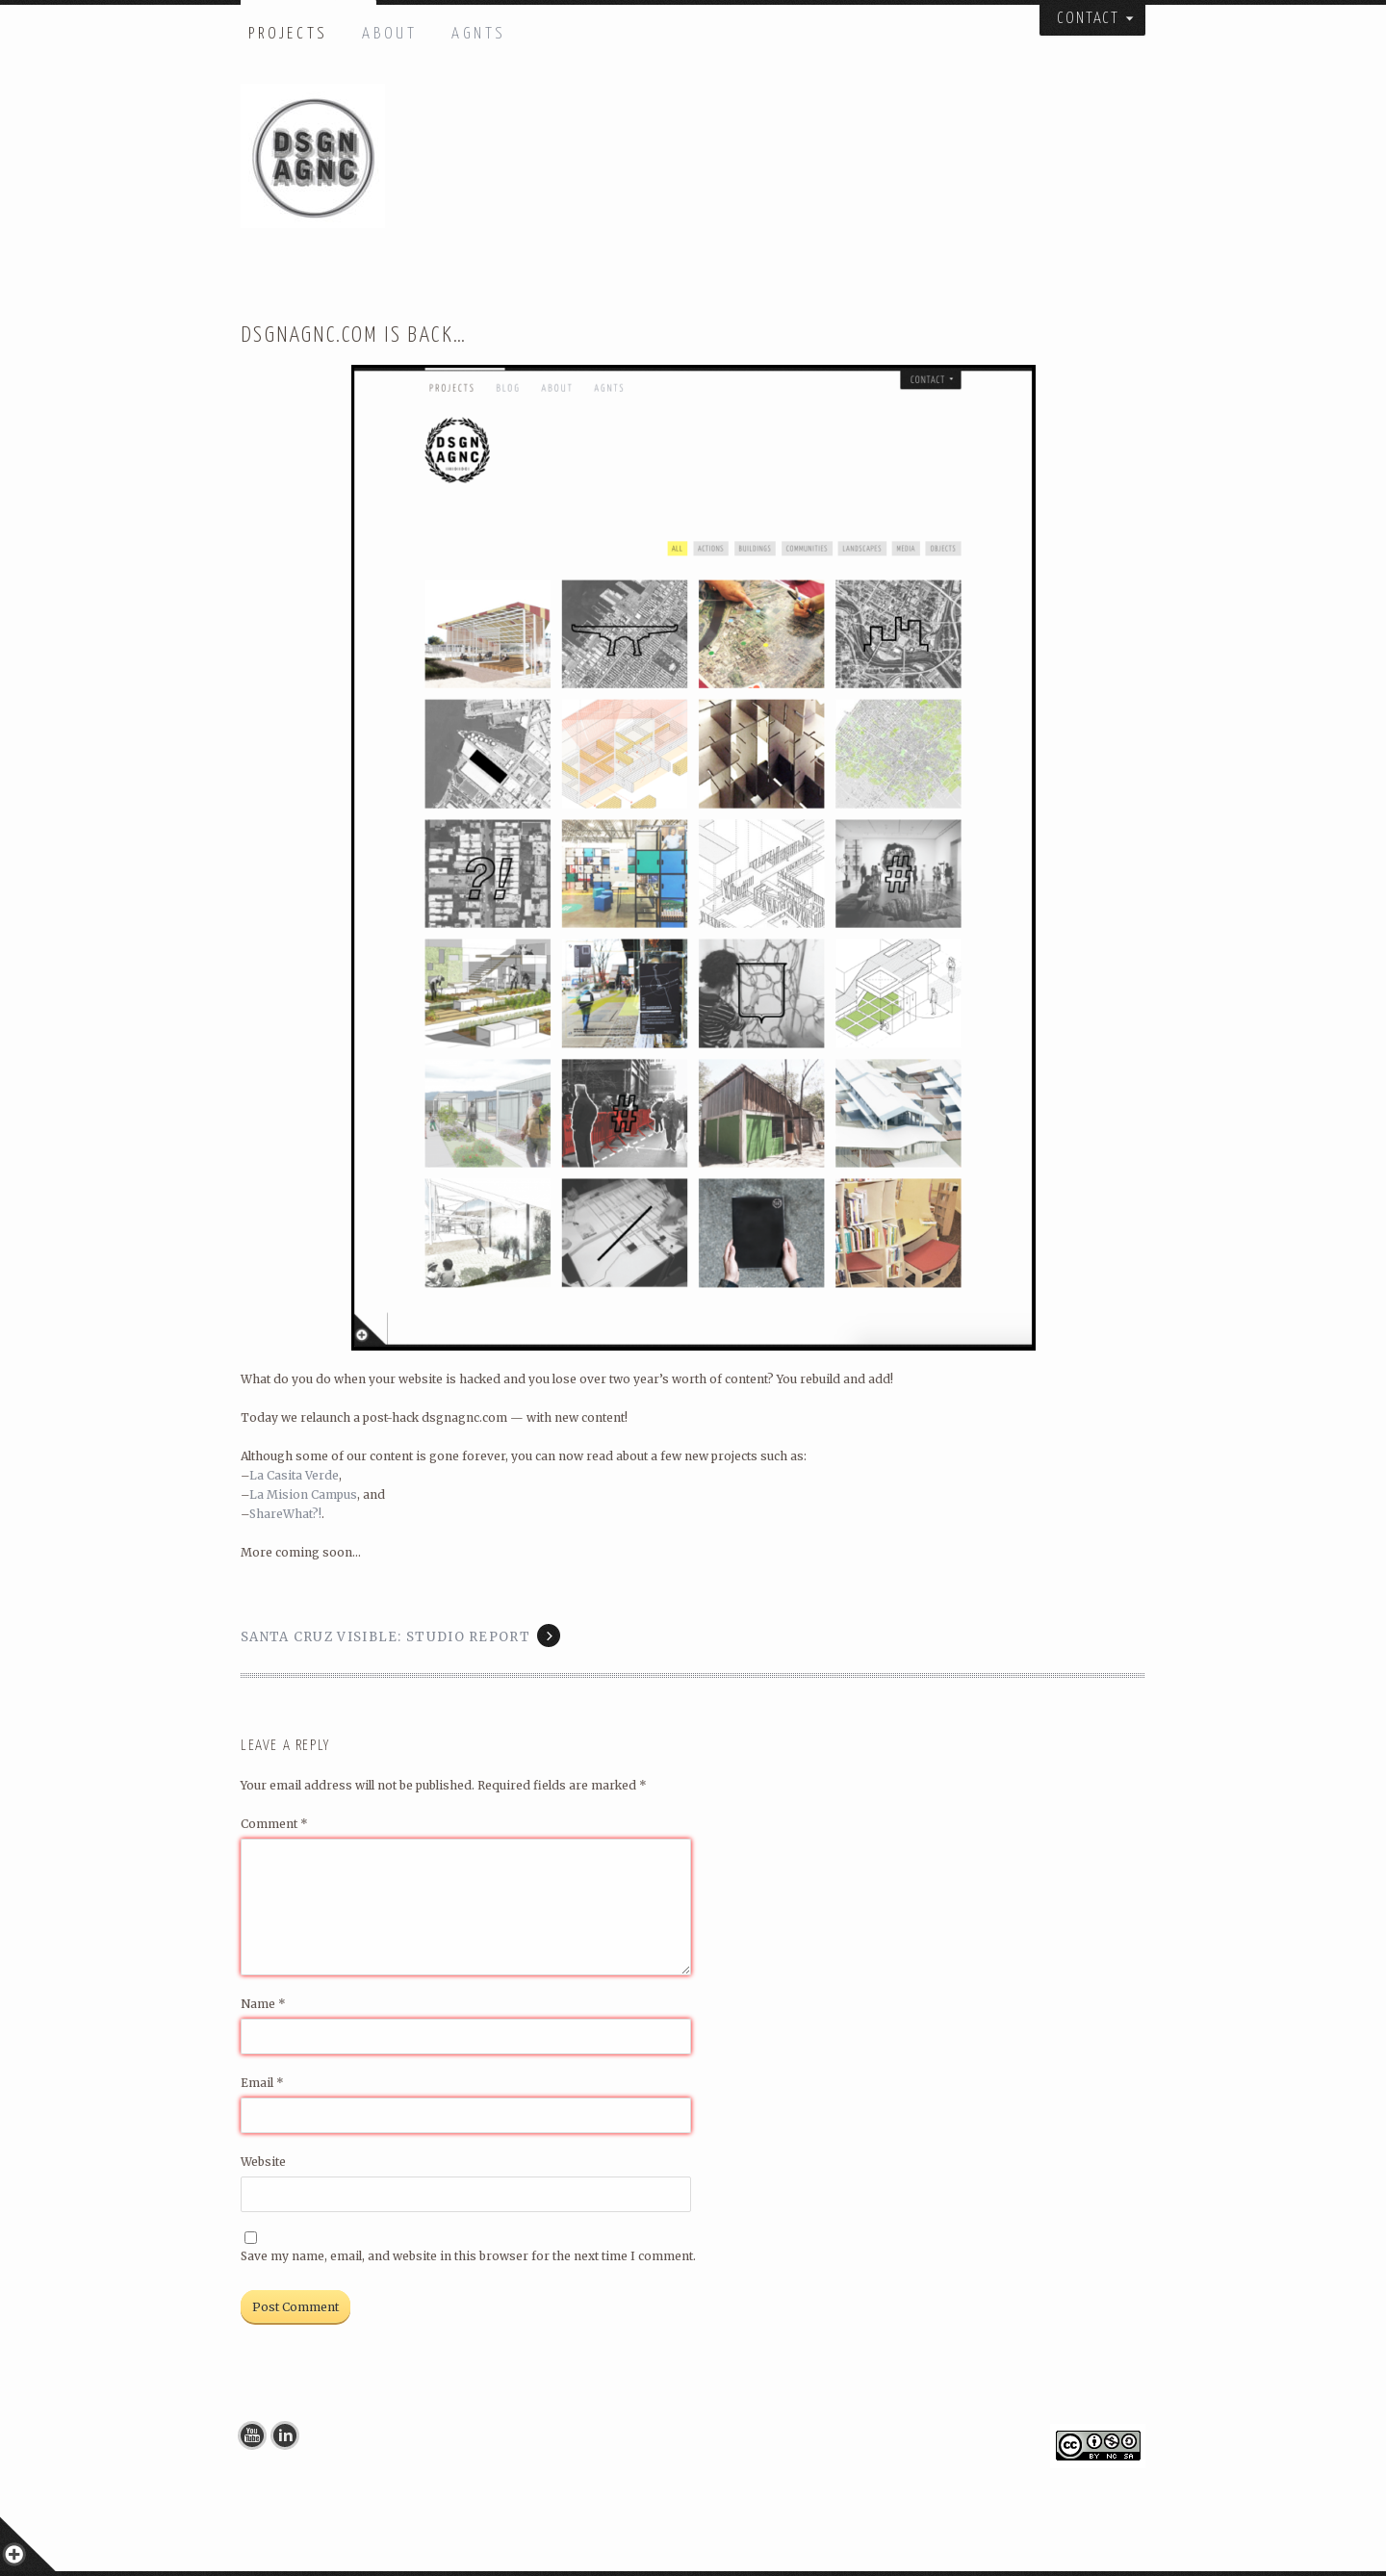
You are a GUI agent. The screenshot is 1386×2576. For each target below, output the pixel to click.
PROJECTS (288, 34)
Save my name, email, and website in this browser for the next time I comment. (468, 2256)
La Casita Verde (294, 1475)
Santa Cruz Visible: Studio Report (385, 1637)
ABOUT (389, 34)
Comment (274, 1823)
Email (262, 2082)
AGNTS (478, 34)
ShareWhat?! (285, 1514)
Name (263, 2003)
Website (263, 2161)
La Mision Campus (303, 1494)
